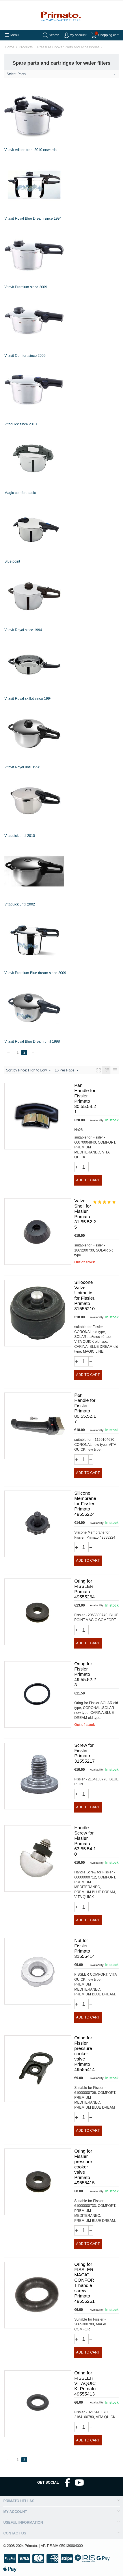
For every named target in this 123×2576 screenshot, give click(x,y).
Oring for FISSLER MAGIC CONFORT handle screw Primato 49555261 (84, 2283)
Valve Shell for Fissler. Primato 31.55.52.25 (85, 1214)
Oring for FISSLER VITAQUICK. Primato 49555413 (85, 2383)
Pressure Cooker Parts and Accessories (68, 47)
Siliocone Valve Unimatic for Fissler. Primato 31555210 (84, 1295)
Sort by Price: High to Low (28, 1070)
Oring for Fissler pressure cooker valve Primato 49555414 (84, 2053)
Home (9, 47)
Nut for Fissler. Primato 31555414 (84, 1948)
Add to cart (88, 1180)
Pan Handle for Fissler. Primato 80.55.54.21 (85, 1098)
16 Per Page (66, 1070)
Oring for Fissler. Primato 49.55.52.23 (85, 1674)
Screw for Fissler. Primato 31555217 (84, 1753)
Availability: (97, 1120)
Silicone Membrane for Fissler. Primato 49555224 (85, 1503)
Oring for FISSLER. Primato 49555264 (84, 1588)
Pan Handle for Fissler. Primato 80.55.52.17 (85, 1408)
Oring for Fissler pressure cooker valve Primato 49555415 (84, 2166)
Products (26, 47)
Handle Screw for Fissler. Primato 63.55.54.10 (85, 1840)
